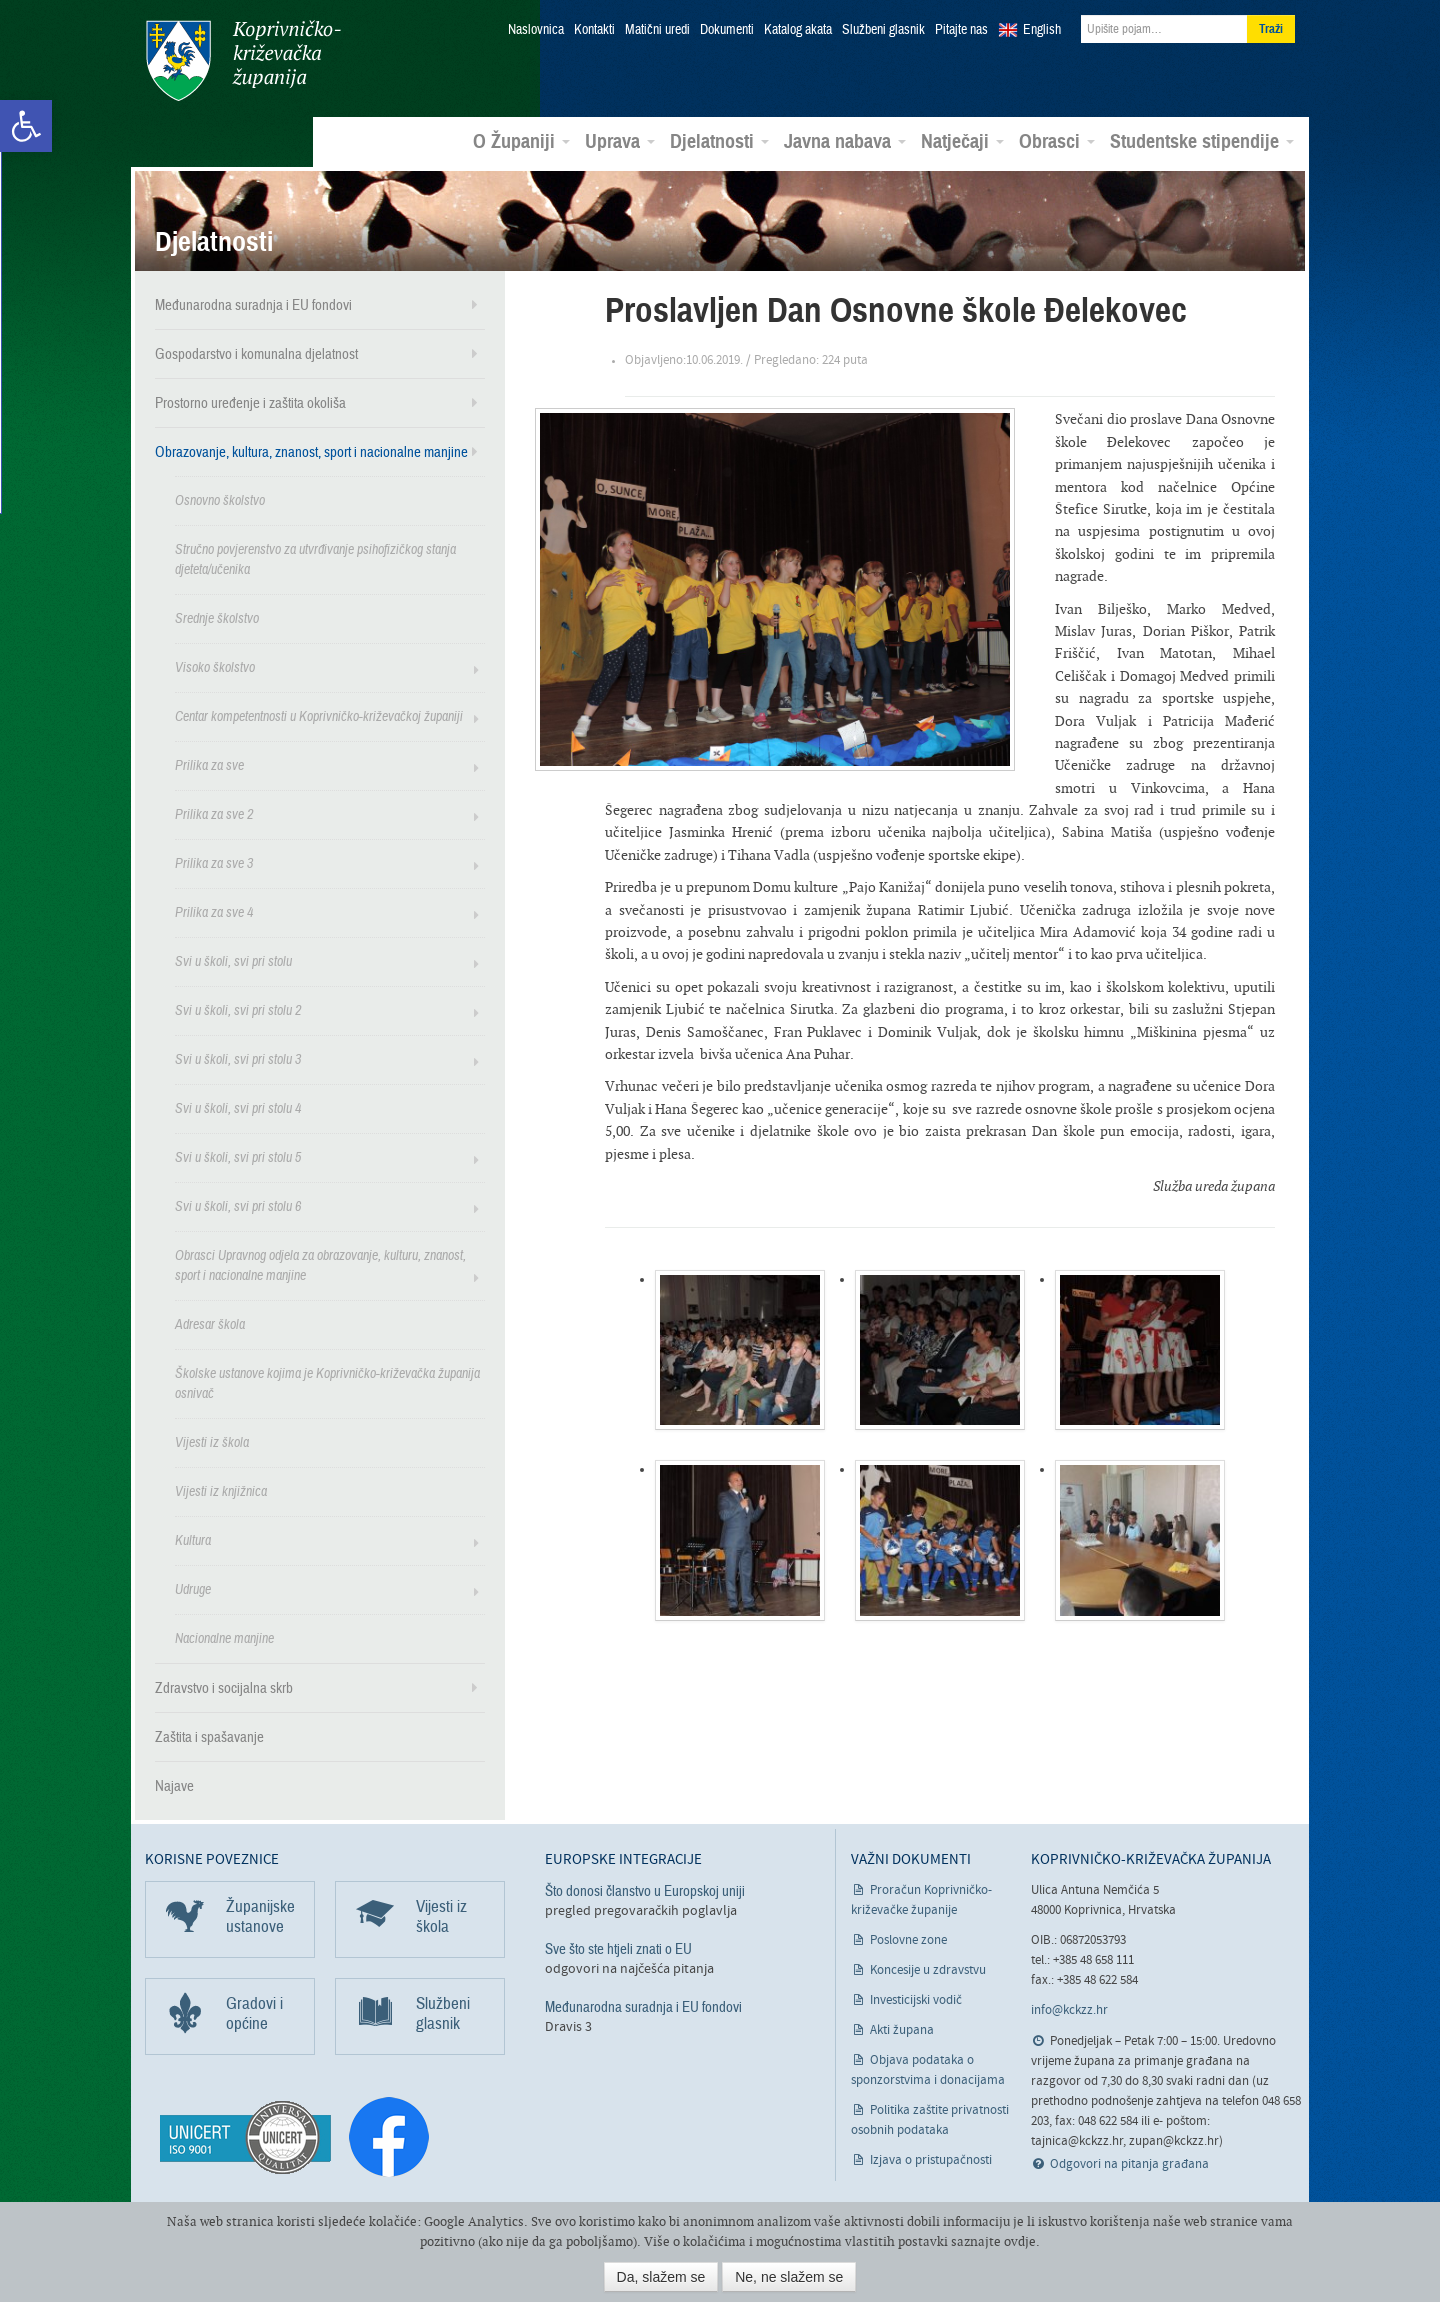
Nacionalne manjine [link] (224, 1637)
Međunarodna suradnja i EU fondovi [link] (253, 304)
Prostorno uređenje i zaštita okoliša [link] (250, 402)
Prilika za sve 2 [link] (214, 813)
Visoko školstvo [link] (215, 666)
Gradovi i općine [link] (254, 2012)
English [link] (1042, 30)
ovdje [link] (1020, 2241)
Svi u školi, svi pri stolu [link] (233, 960)
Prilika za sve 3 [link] (214, 862)
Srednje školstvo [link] (217, 617)
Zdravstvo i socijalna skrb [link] (224, 1687)
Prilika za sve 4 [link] (214, 911)
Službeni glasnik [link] (883, 30)
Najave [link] (174, 1785)
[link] (26, 126)
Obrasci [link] (1057, 141)
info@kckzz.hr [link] (1069, 2009)
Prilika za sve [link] (209, 764)
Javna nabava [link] (845, 141)
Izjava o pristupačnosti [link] (931, 2159)
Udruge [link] (193, 1588)
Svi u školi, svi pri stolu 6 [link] (238, 1205)
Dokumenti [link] (727, 30)
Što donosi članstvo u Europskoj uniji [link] (645, 1890)
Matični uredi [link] (657, 30)
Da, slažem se (661, 2277)
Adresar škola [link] (210, 1323)
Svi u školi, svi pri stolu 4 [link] (238, 1107)
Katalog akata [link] (798, 30)
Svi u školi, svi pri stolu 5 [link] (238, 1156)
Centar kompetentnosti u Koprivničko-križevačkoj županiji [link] (319, 715)
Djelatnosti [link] (719, 141)
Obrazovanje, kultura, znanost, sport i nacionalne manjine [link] (311, 451)
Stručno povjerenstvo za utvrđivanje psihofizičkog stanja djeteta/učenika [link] (315, 558)
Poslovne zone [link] (908, 1939)
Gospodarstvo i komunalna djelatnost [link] (256, 353)
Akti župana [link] (902, 2029)
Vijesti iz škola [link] (212, 1441)
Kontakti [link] (594, 30)
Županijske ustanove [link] (260, 1915)
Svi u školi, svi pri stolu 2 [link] (238, 1009)
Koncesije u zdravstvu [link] (928, 1969)
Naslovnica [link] (536, 30)
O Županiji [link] (521, 141)
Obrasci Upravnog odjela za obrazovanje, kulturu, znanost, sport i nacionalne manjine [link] (320, 1264)
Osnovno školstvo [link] (220, 499)
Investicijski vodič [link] (916, 1999)
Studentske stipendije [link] (1202, 141)
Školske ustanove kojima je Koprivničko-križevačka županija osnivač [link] (327, 1382)
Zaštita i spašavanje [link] (209, 1736)
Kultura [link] (193, 1539)
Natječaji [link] (962, 141)
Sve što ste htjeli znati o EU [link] (618, 1948)
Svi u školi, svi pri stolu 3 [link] (238, 1058)
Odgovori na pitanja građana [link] (1129, 2163)
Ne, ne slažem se (789, 2277)
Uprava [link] (620, 141)
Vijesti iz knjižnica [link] (221, 1490)
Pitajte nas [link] (961, 30)
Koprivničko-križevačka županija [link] (242, 60)
